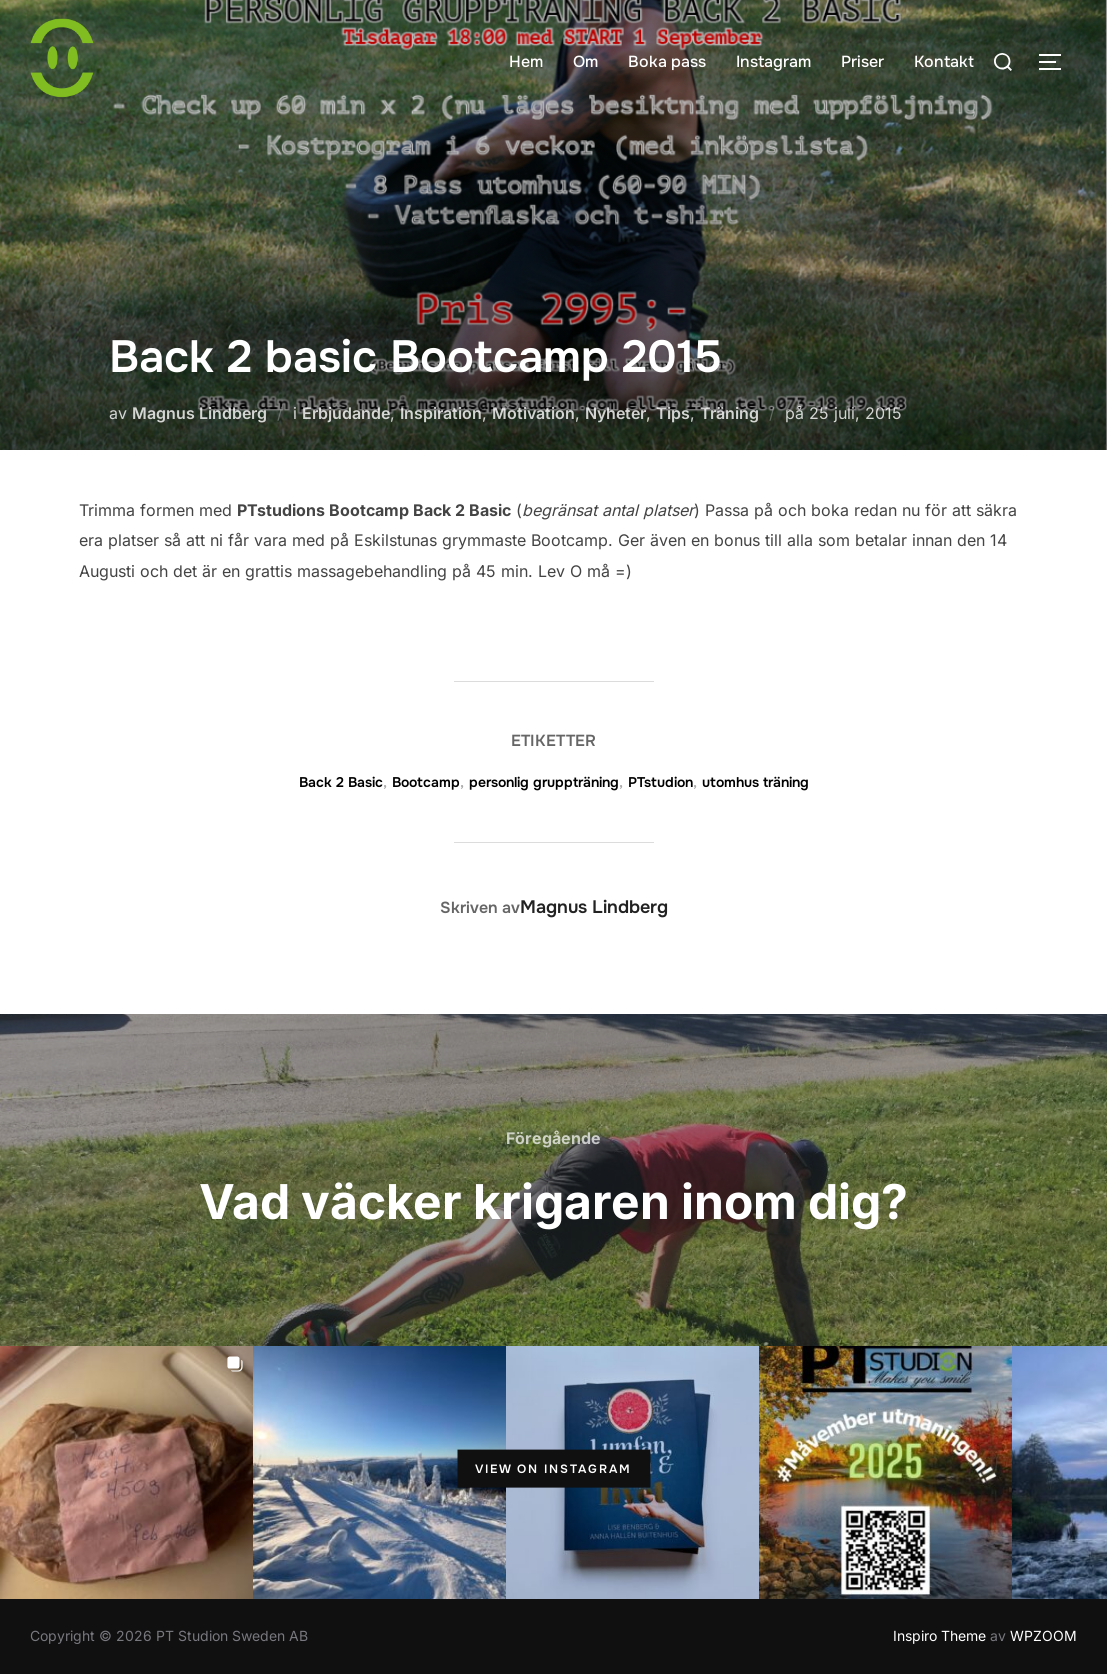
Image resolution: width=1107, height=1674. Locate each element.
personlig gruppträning (544, 782)
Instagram (773, 61)
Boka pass (667, 61)
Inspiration (441, 413)
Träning (729, 413)
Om (585, 61)
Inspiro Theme (939, 1635)
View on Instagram (553, 1469)
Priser (862, 61)
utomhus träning (755, 782)
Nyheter (615, 413)
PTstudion (660, 782)
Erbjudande (346, 413)
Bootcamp (426, 782)
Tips (673, 413)
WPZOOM (1043, 1635)
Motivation (533, 413)
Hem (526, 61)
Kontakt (944, 61)
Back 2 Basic (341, 782)
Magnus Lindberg (199, 413)
